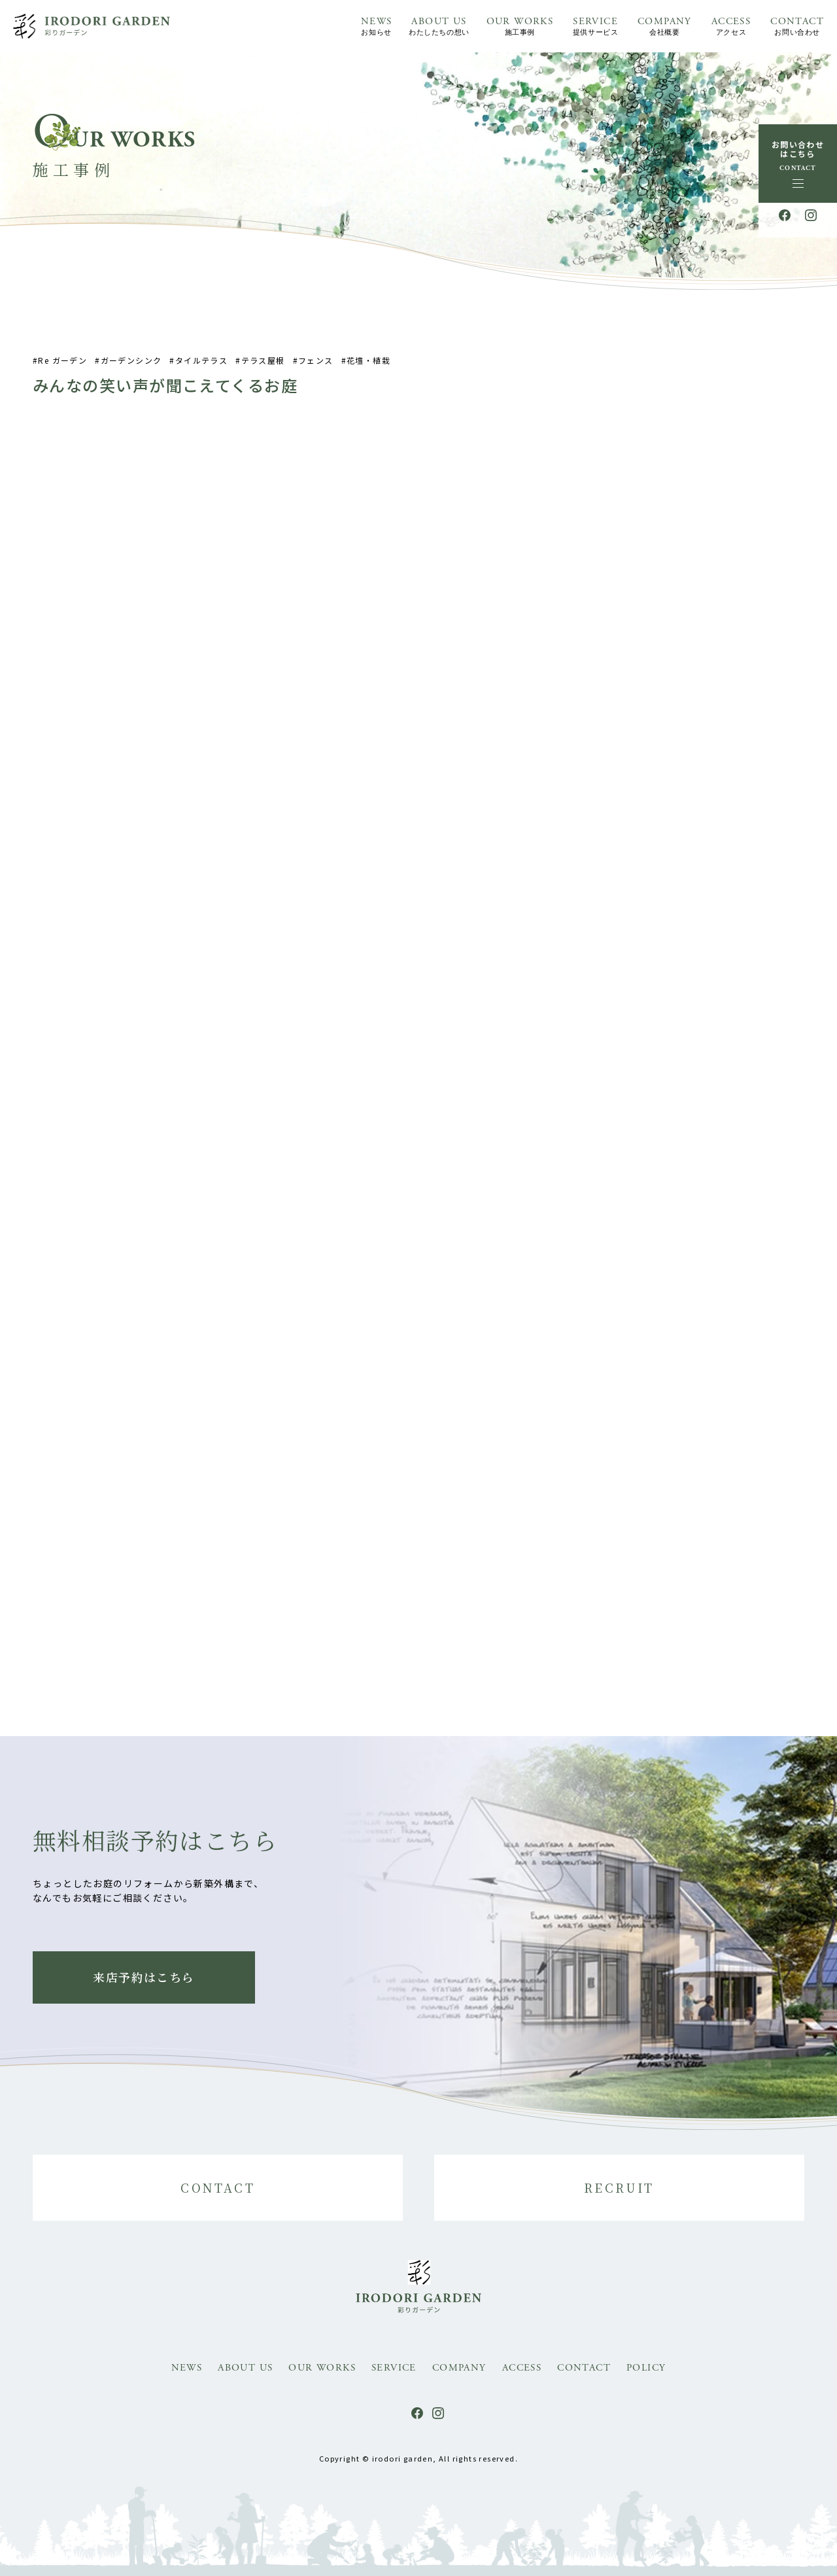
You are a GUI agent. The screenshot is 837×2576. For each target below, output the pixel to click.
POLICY (646, 2367)
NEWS (376, 27)
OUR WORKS (520, 27)
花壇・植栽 (368, 366)
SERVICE (595, 27)
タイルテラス (201, 366)
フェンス (315, 366)
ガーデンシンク (131, 366)
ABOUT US (438, 27)
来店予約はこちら (143, 1976)
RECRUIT (619, 2187)
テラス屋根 (263, 366)
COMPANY (665, 27)
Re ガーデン (62, 366)
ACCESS (731, 27)
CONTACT (797, 27)
